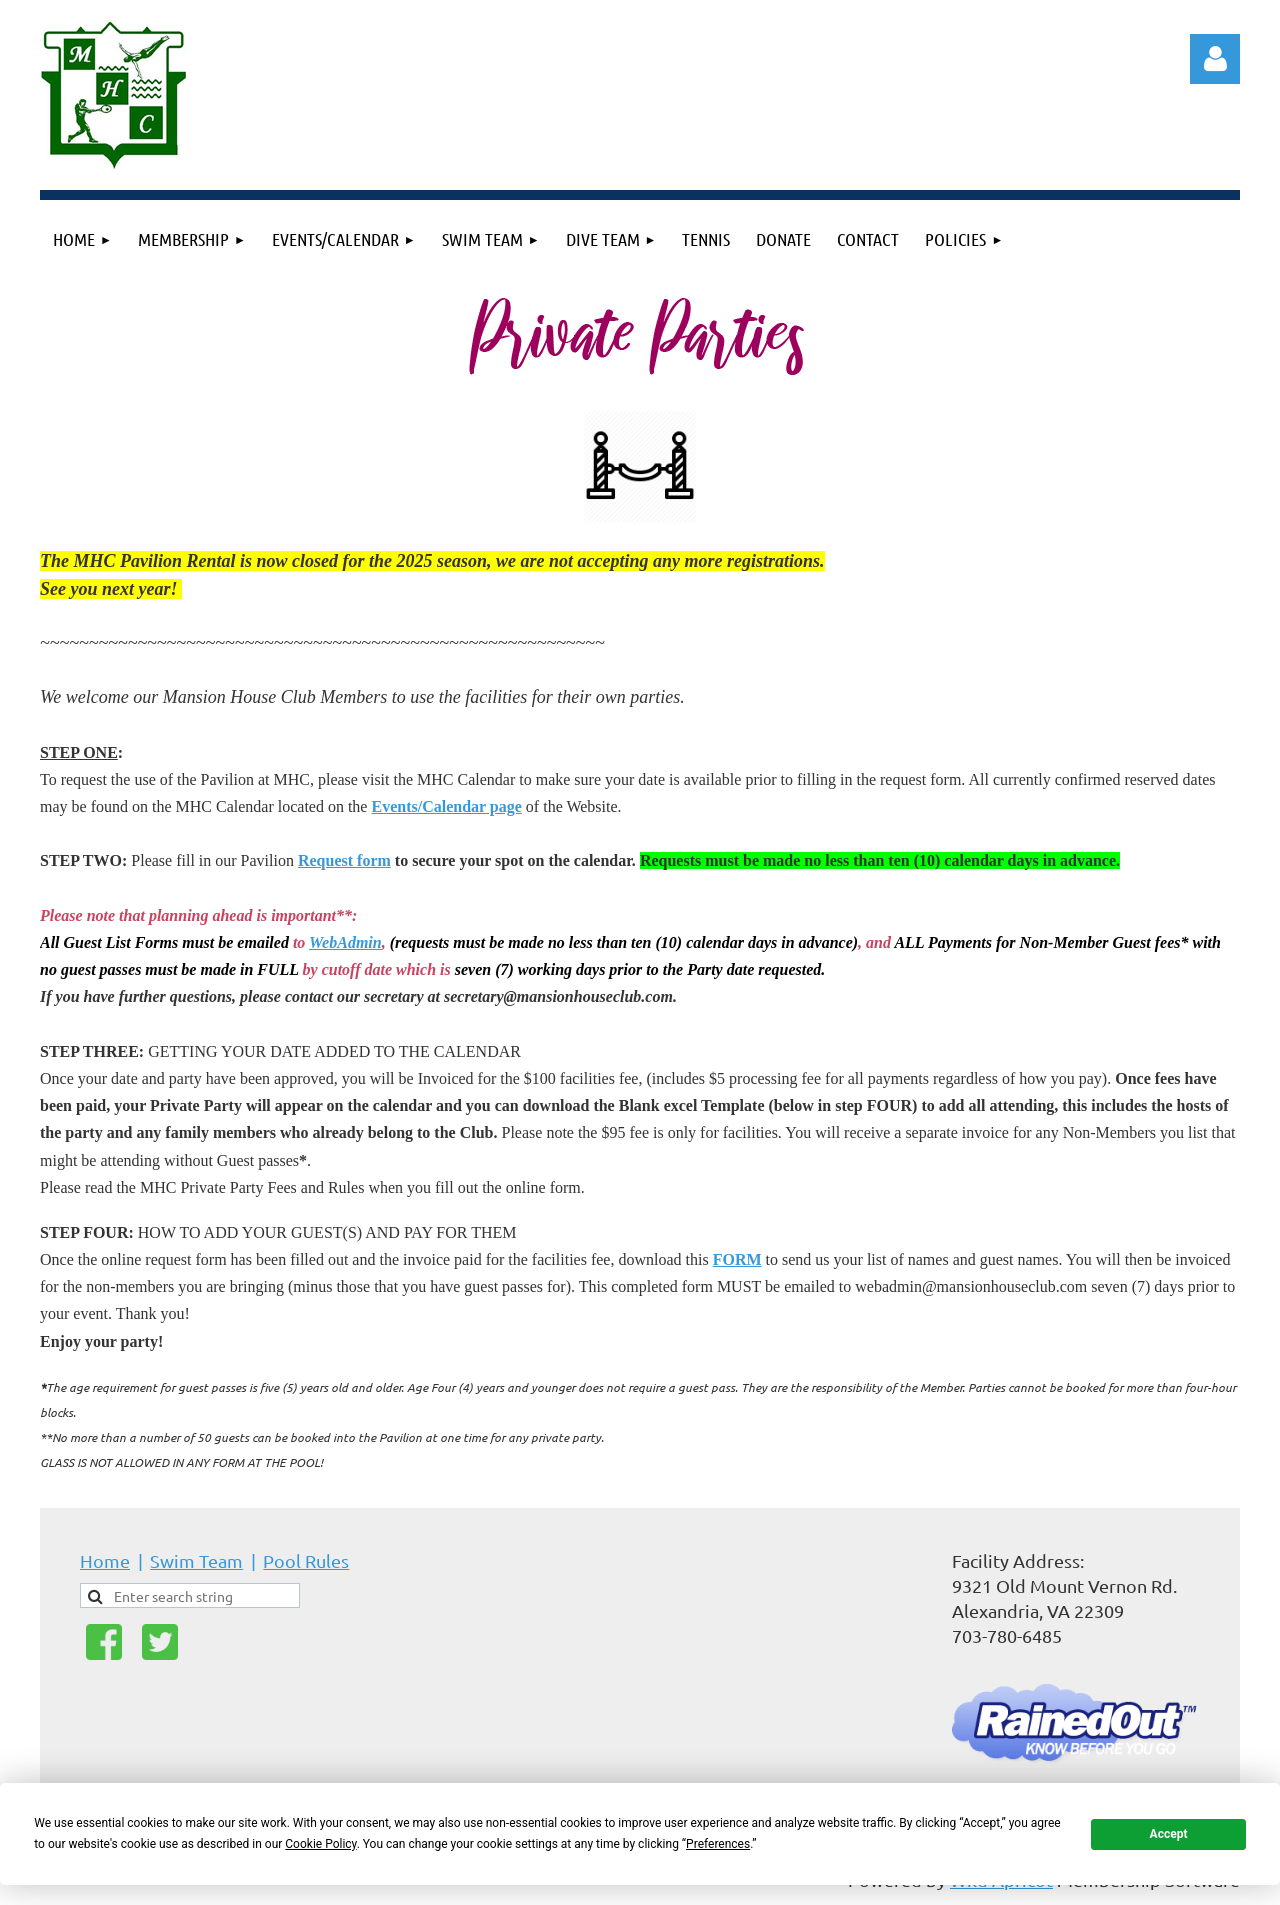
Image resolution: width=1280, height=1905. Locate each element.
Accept (1169, 1834)
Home (105, 1560)
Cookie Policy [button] (320, 1844)
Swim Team (196, 1560)
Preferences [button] (718, 1844)
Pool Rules (306, 1560)
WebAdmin (345, 942)
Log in (1215, 59)
